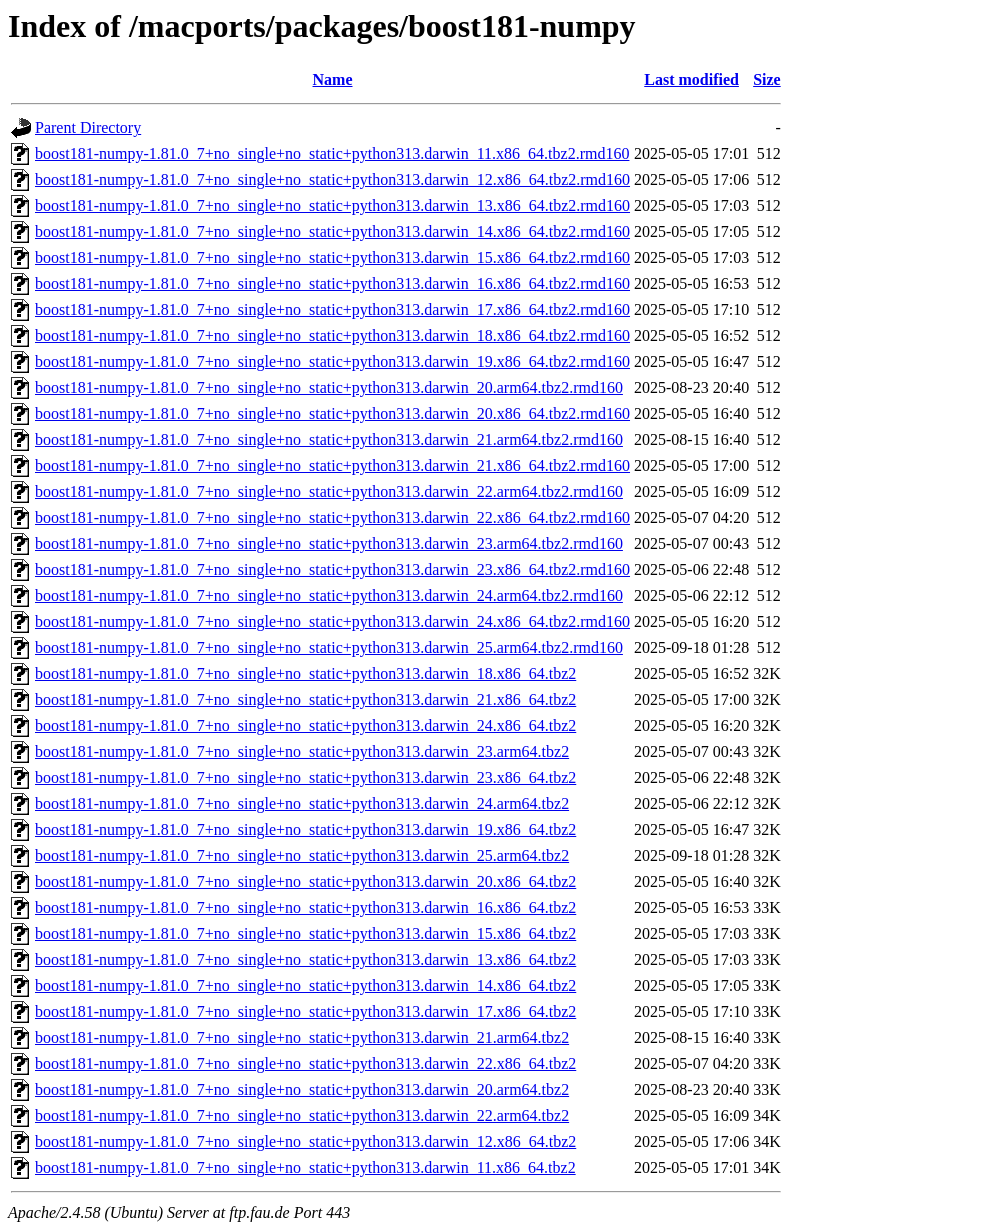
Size (767, 79)
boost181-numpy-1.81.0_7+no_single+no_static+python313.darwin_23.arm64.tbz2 (302, 751)
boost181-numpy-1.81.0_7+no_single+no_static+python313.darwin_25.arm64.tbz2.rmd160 (329, 647)
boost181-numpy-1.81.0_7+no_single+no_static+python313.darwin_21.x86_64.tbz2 (305, 699)
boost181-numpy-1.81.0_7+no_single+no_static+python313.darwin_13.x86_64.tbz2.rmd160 (332, 205)
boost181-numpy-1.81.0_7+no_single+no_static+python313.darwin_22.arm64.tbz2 (302, 1115)
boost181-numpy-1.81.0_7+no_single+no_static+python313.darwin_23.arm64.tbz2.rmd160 (329, 543)
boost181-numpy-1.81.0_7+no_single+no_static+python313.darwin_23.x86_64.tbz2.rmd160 (332, 569)
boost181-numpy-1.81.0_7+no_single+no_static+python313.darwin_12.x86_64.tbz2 (305, 1141)
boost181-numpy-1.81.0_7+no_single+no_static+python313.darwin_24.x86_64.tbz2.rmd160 (332, 621)
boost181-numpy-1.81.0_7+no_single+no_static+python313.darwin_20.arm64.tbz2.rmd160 (329, 387)
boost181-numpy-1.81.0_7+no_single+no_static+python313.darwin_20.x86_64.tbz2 (305, 881)
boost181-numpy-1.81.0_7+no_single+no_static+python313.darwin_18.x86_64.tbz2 (305, 673)
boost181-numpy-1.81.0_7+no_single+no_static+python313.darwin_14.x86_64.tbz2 (305, 985)
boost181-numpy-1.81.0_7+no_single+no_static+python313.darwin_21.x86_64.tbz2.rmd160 (332, 465)
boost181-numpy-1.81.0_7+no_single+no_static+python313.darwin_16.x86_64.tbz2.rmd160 (332, 283)
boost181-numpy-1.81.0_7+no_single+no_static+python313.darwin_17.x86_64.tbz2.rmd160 (332, 309)
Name (333, 79)
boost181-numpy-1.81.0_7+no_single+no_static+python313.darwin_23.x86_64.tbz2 (305, 777)
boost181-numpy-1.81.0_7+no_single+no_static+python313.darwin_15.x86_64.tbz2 (305, 933)
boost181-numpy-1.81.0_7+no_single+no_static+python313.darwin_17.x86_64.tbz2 (305, 1011)
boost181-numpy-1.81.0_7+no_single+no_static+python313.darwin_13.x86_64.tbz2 (305, 959)
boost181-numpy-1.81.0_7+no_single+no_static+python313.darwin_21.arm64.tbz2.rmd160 (329, 439)
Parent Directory (88, 127)
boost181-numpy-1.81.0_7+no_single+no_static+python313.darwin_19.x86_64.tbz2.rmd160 (332, 361)
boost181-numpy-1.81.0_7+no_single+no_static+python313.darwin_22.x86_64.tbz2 (305, 1063)
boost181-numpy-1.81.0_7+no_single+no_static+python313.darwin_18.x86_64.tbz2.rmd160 (332, 335)
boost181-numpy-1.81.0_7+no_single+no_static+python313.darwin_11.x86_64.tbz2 (305, 1167)
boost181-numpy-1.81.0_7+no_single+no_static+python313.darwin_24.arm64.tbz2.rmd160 (329, 595)
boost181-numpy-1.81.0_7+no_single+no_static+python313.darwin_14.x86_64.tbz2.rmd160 (332, 231)
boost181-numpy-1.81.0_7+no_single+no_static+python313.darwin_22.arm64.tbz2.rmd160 (329, 491)
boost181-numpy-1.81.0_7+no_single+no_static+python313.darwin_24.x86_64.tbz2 (305, 725)
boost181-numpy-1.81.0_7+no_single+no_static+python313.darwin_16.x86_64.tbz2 (305, 907)
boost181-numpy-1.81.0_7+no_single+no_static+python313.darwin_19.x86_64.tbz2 (305, 829)
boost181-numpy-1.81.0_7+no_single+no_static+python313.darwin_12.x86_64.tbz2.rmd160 (332, 179)
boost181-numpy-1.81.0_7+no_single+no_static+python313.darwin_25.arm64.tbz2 (302, 855)
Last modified (691, 79)
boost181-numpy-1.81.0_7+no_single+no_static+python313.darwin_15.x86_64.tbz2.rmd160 (332, 257)
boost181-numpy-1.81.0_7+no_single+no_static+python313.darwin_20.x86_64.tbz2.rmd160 (332, 413)
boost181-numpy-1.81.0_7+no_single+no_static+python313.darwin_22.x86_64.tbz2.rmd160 (332, 517)
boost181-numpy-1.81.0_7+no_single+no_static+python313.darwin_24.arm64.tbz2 (302, 803)
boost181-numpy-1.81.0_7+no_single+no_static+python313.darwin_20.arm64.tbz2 (302, 1089)
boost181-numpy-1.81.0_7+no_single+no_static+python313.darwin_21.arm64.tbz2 (302, 1037)
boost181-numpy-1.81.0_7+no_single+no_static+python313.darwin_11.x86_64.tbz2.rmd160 (332, 153)
